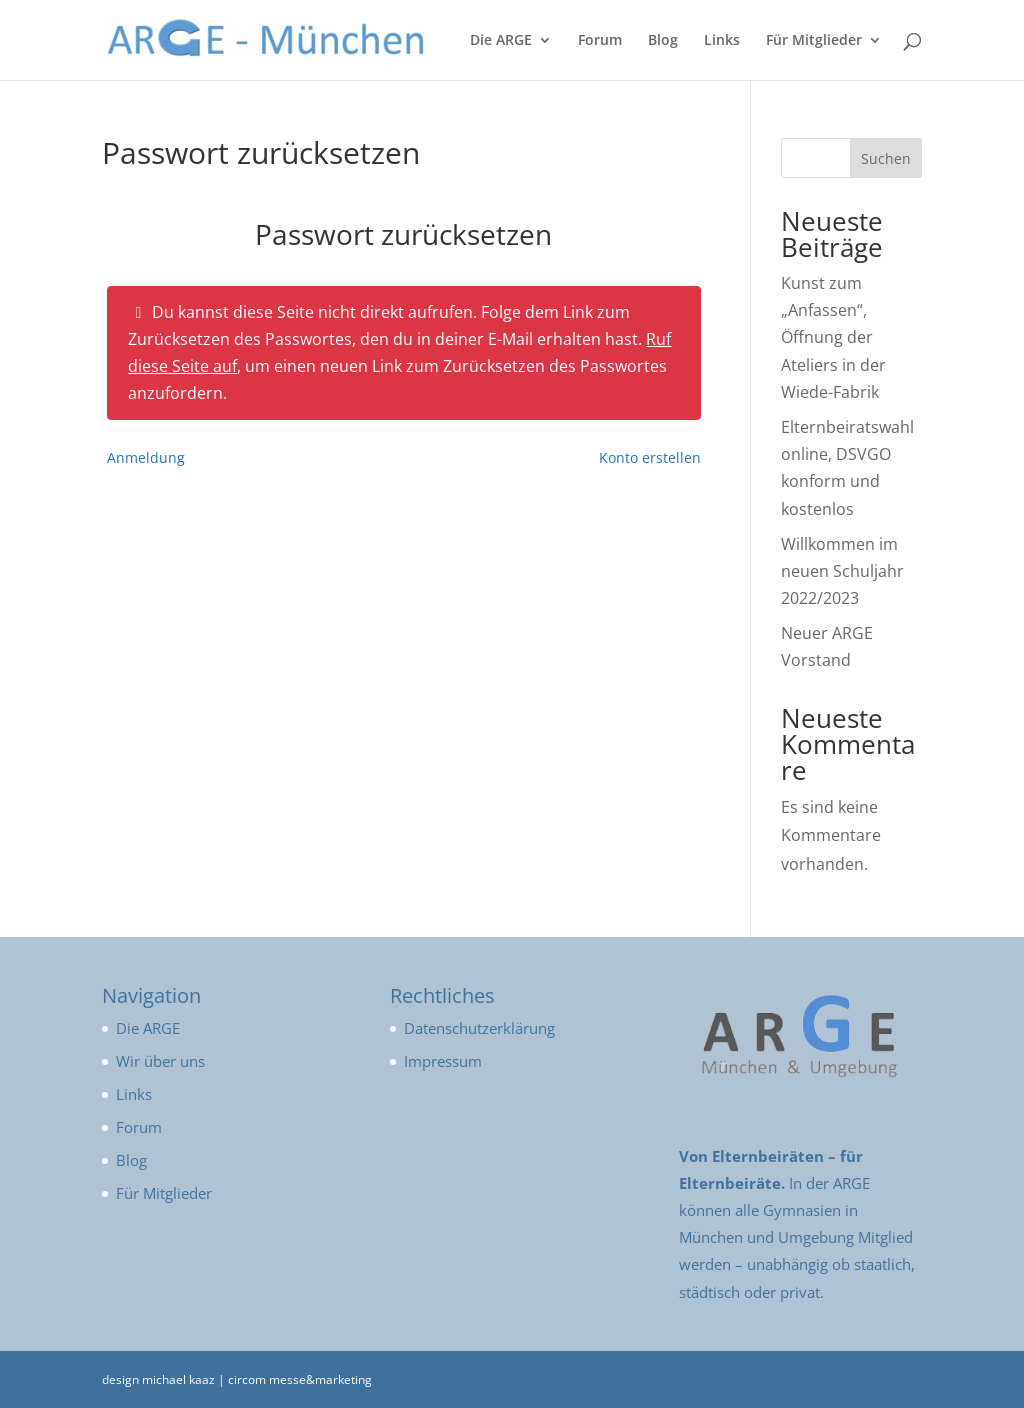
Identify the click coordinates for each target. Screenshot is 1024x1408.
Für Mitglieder (814, 41)
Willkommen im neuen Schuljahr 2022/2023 (842, 571)
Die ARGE (501, 41)
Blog (663, 41)
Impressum (443, 1061)
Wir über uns (160, 1061)
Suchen (886, 158)
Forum (600, 41)
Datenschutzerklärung (479, 1028)
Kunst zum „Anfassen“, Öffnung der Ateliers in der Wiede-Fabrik (833, 337)
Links (722, 41)
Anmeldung (146, 457)
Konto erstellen (650, 457)
